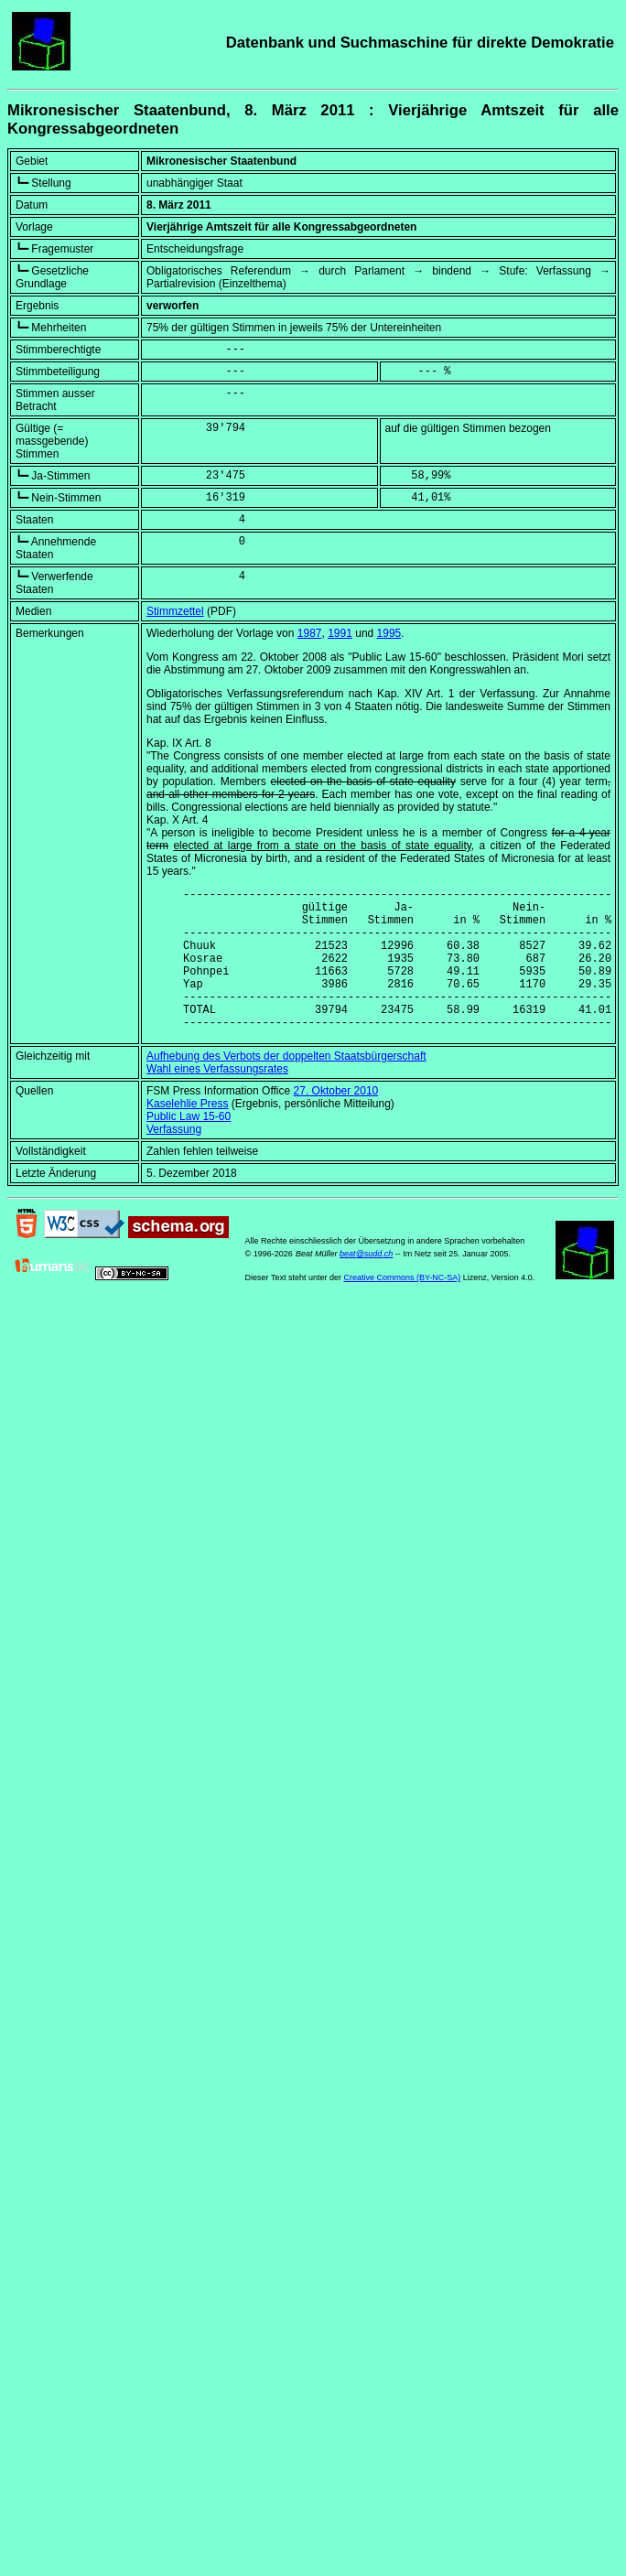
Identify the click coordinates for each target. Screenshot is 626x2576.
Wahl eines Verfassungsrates (217, 1099)
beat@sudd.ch (366, 1283)
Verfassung (173, 1159)
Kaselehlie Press (187, 1133)
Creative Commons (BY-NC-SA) (401, 1307)
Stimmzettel (175, 611)
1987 (309, 633)
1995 (389, 633)
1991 (340, 633)
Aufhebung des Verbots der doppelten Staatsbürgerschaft (286, 1086)
